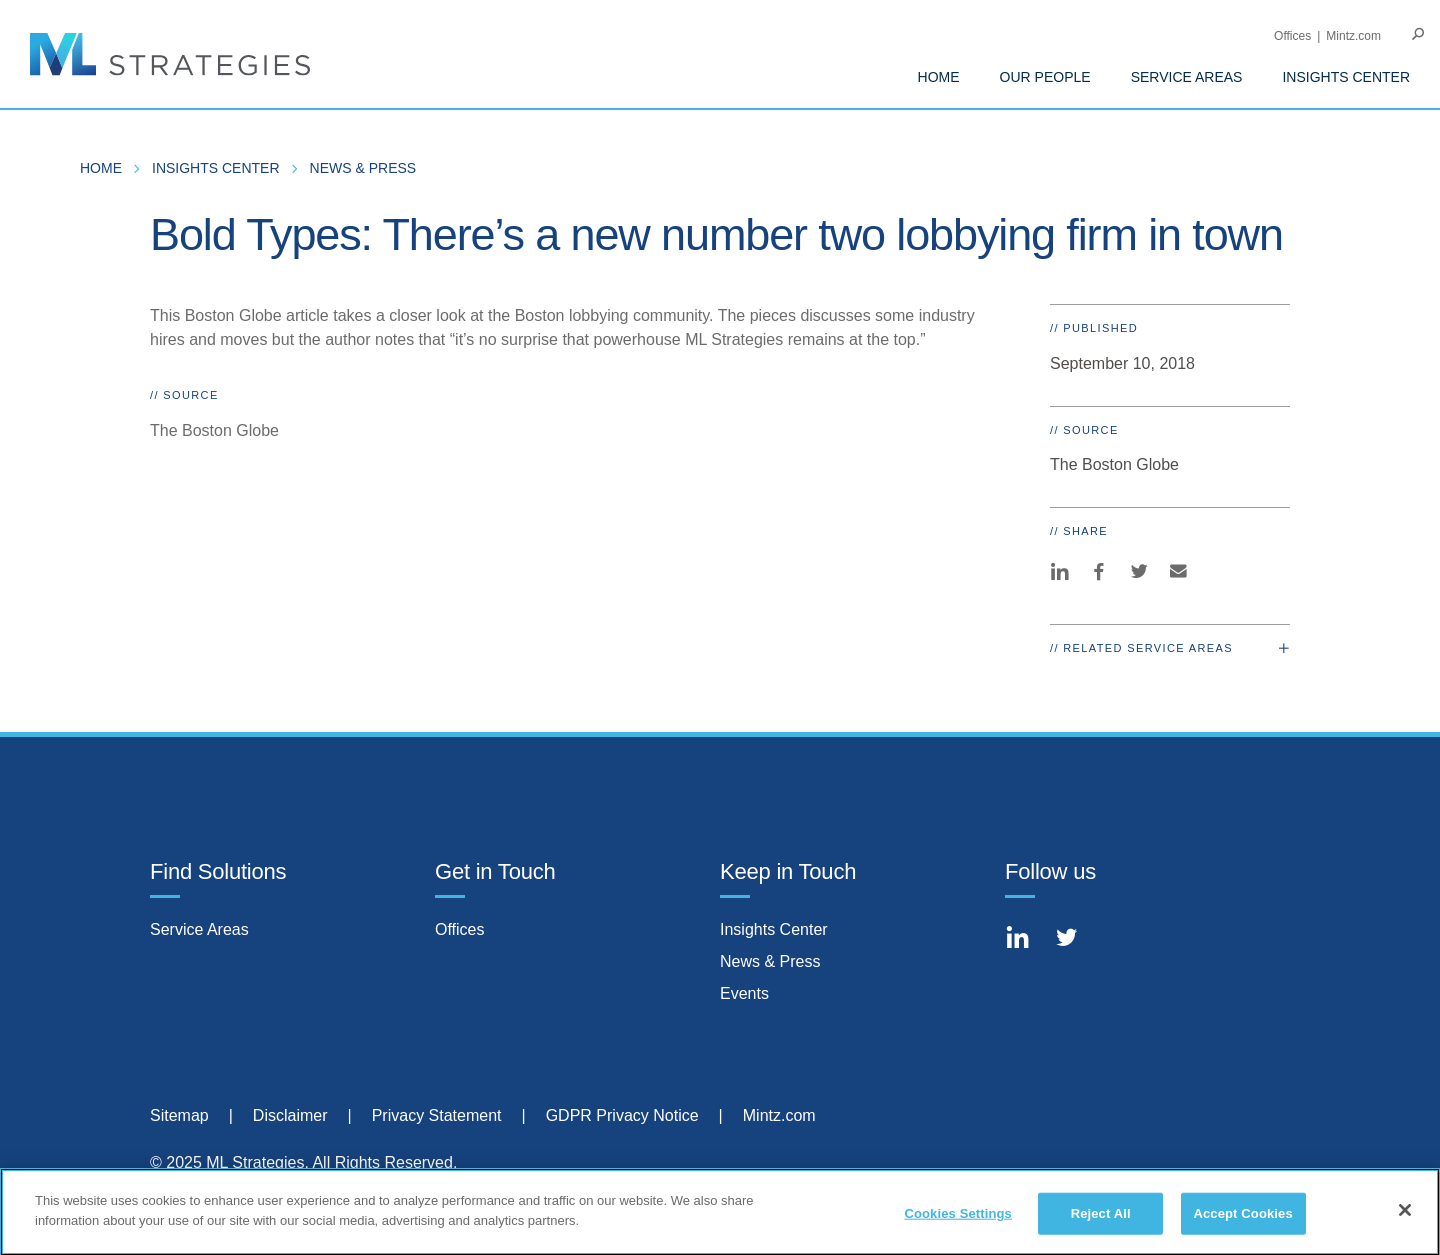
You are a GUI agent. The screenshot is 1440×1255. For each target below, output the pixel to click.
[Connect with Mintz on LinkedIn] (1025, 940)
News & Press (770, 961)
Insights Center (774, 929)
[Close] (1405, 1217)
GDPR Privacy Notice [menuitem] (622, 1115)
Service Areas (199, 929)
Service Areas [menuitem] (1187, 77)
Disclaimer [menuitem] (290, 1115)
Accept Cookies (1242, 1220)
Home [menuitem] (939, 77)
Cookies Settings (958, 1220)
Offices (460, 929)
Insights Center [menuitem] (1346, 77)
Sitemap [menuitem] (179, 1115)
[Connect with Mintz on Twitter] (1074, 940)
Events (744, 993)
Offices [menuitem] (1292, 36)
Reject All (1101, 1220)
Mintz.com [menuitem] (1353, 36)
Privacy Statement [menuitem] (437, 1115)
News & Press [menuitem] (363, 168)
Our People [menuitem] (1045, 77)
